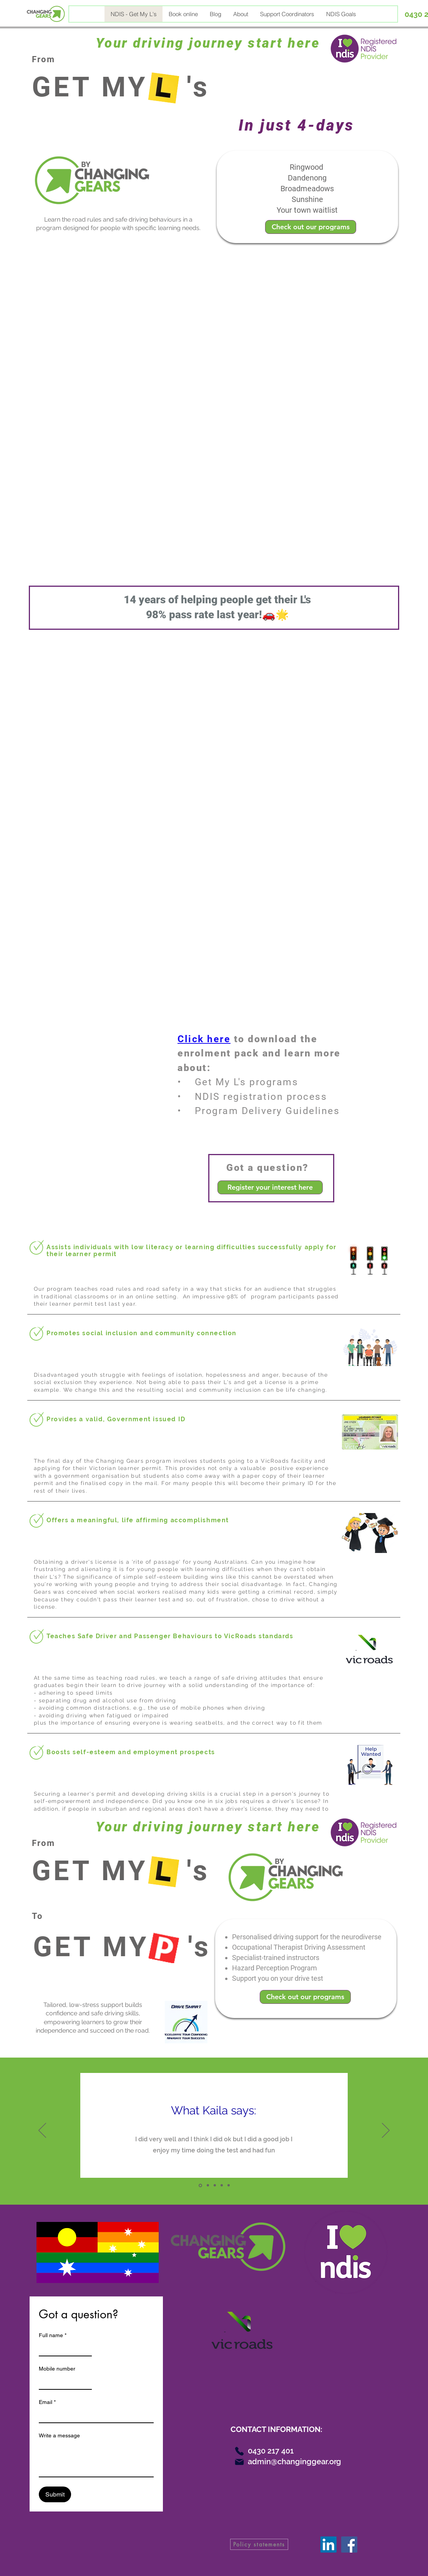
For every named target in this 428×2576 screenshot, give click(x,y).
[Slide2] (208, 2185)
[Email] (94, 2415)
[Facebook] (349, 2544)
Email (47, 2402)
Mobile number (57, 2369)
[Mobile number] (63, 2382)
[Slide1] (200, 2185)
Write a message (59, 2435)
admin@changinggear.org (294, 2461)
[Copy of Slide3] (222, 2185)
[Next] (386, 2131)
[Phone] (239, 2451)
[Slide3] (215, 2185)
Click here (204, 1039)
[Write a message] (96, 2459)
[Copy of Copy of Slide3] (228, 2185)
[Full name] (63, 2349)
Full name (52, 2335)
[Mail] (239, 2462)
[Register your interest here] (270, 1187)
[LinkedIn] (328, 2544)
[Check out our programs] (310, 227)
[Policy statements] (259, 2544)
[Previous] (42, 2131)
